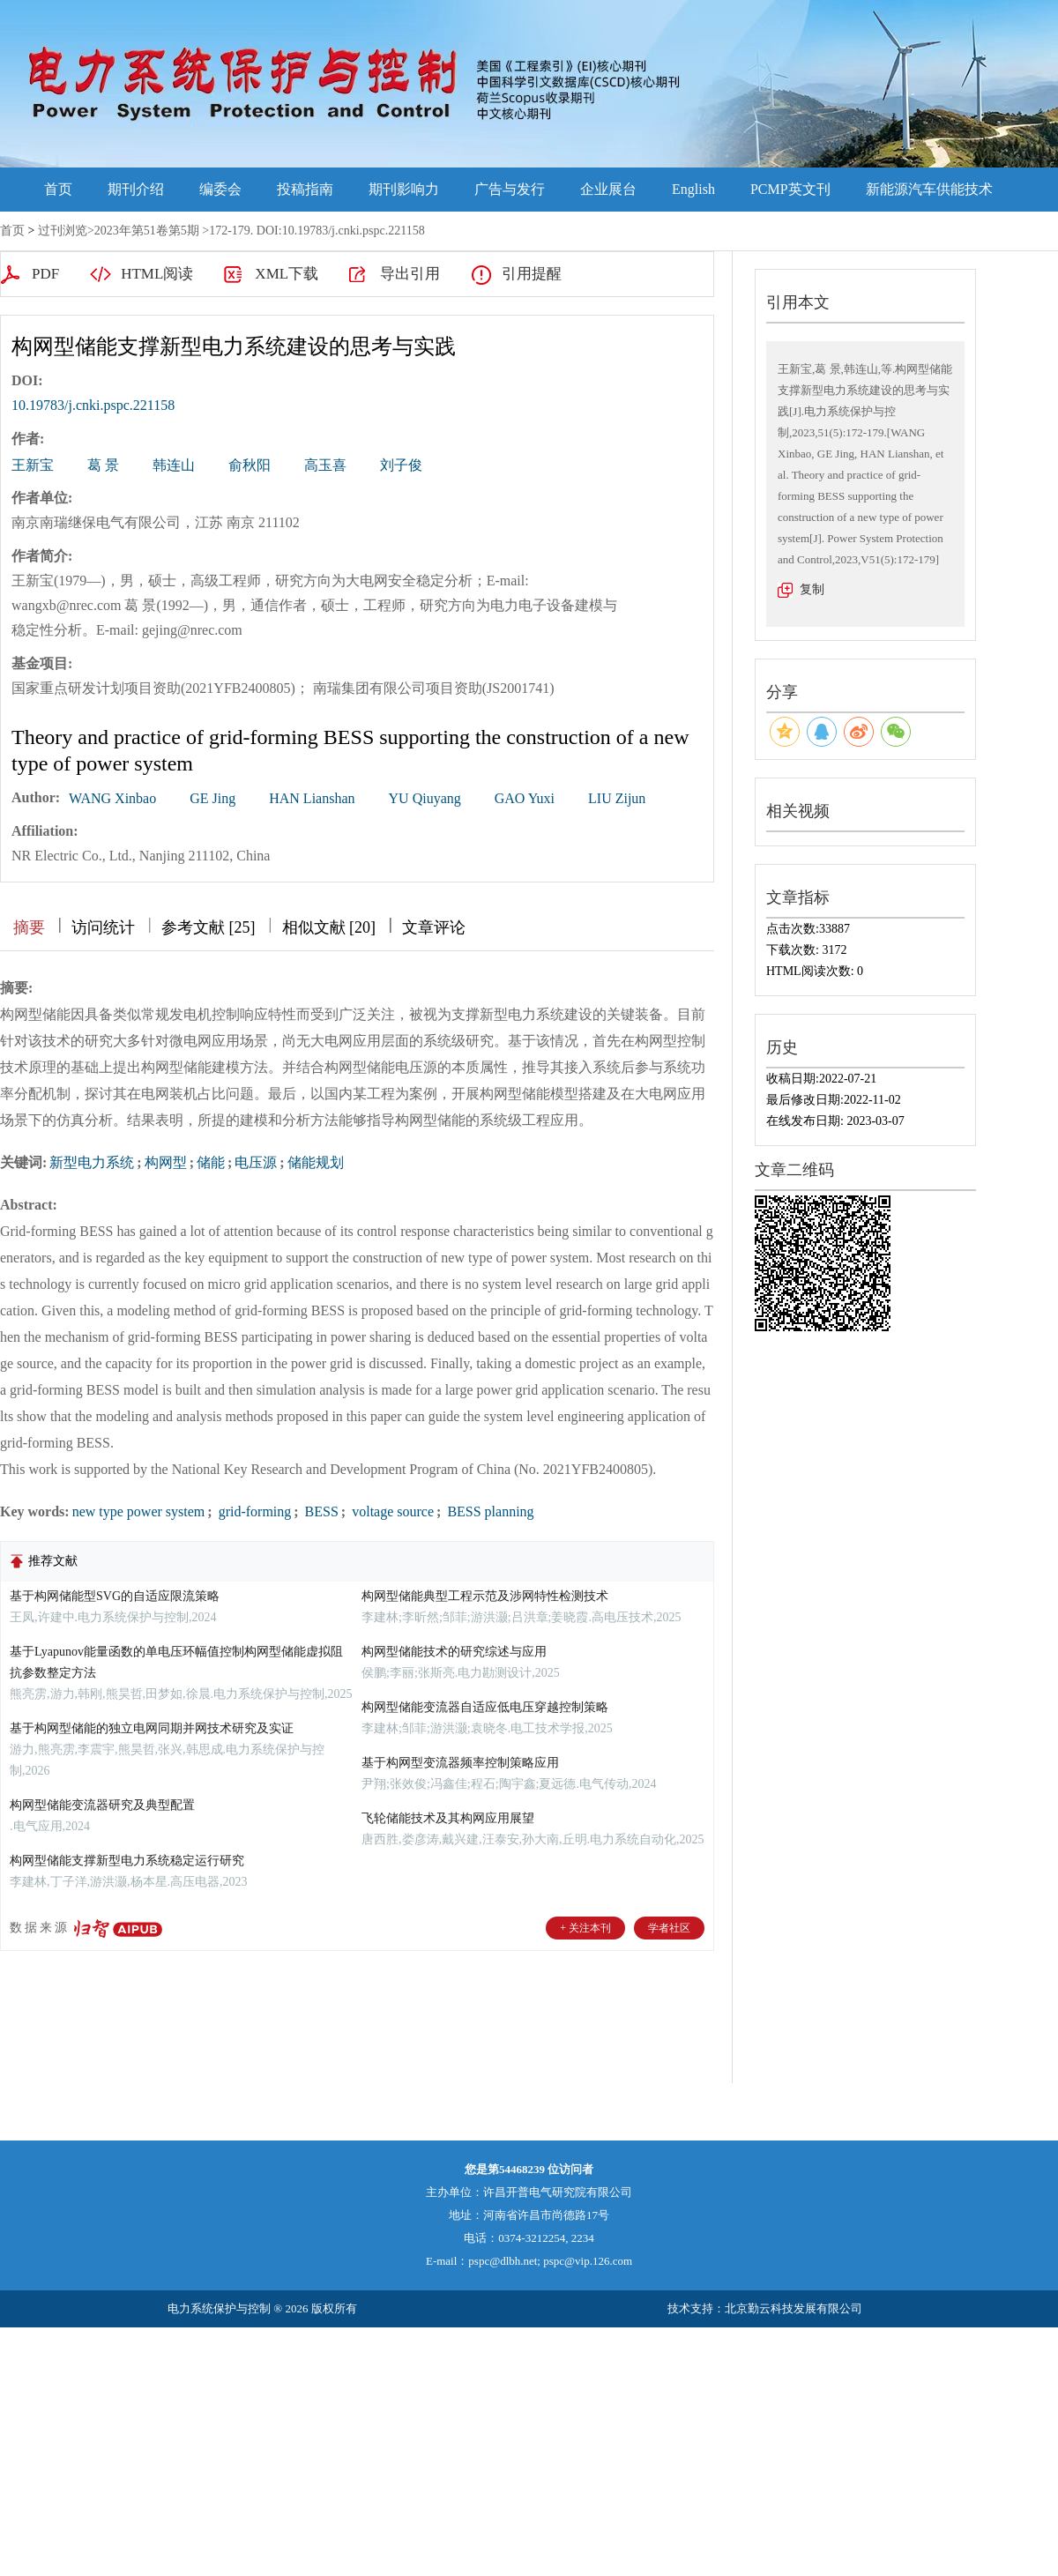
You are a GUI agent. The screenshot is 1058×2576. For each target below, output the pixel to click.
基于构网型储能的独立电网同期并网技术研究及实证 (152, 1728)
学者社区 (669, 1928)
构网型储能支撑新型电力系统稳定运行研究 (127, 1860)
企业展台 (608, 189)
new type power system (138, 1511)
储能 (211, 1162)
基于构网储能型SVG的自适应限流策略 (115, 1596)
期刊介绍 (136, 189)
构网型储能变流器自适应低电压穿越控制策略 (484, 1707)
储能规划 (315, 1162)
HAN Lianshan (311, 798)
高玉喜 (325, 465)
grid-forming (253, 1511)
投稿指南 (305, 189)
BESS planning (488, 1511)
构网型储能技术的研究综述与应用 (454, 1651)
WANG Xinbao (112, 798)
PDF (45, 273)
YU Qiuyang (425, 798)
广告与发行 (509, 189)
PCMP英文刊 (790, 189)
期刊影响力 (404, 189)
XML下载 (286, 273)
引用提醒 (532, 273)
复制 (812, 589)
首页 (58, 189)
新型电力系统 (91, 1162)
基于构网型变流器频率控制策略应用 (460, 1762)
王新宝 (32, 465)
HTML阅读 (157, 273)
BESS (320, 1511)
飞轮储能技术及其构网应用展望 (447, 1818)
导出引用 (410, 273)
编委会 (220, 189)
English (693, 189)
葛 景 (103, 465)
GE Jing (212, 798)
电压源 (256, 1162)
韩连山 (174, 465)
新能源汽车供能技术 (929, 189)
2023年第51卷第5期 (146, 230)
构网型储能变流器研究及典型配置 (102, 1805)
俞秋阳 (249, 465)
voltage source (391, 1511)
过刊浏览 (62, 230)
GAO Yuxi (525, 798)
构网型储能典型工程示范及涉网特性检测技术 (484, 1596)
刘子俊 (401, 465)
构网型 (166, 1162)
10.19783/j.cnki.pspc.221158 (93, 405)
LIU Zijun (616, 798)
